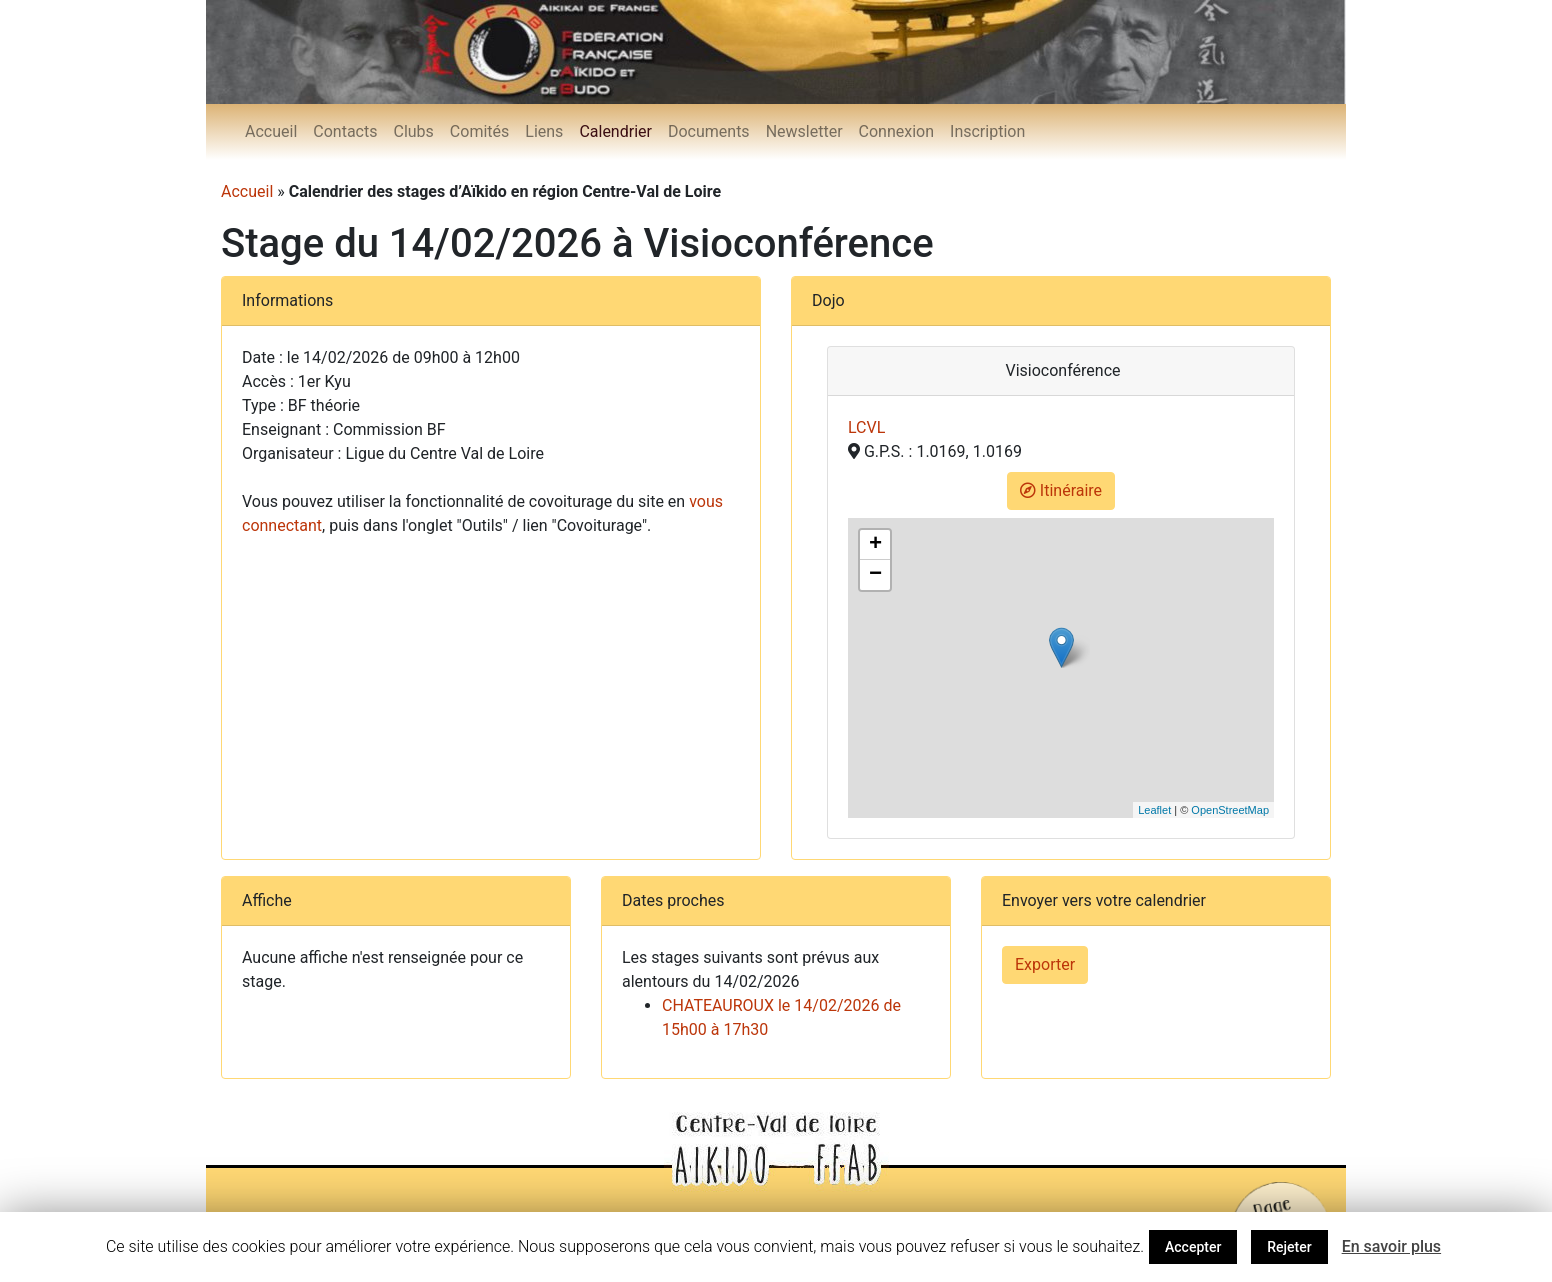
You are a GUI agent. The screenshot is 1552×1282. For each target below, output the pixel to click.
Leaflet (1154, 810)
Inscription (987, 131)
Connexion (896, 131)
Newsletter (804, 131)
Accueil (271, 131)
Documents (709, 131)
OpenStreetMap (1230, 810)
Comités (479, 131)
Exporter (1045, 964)
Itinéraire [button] (1061, 490)
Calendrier (615, 131)
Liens (544, 131)
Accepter (1193, 1247)
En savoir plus (1391, 1246)
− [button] (875, 575)
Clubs (413, 131)
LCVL (866, 427)
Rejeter (1289, 1247)
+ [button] (875, 545)
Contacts (345, 131)
